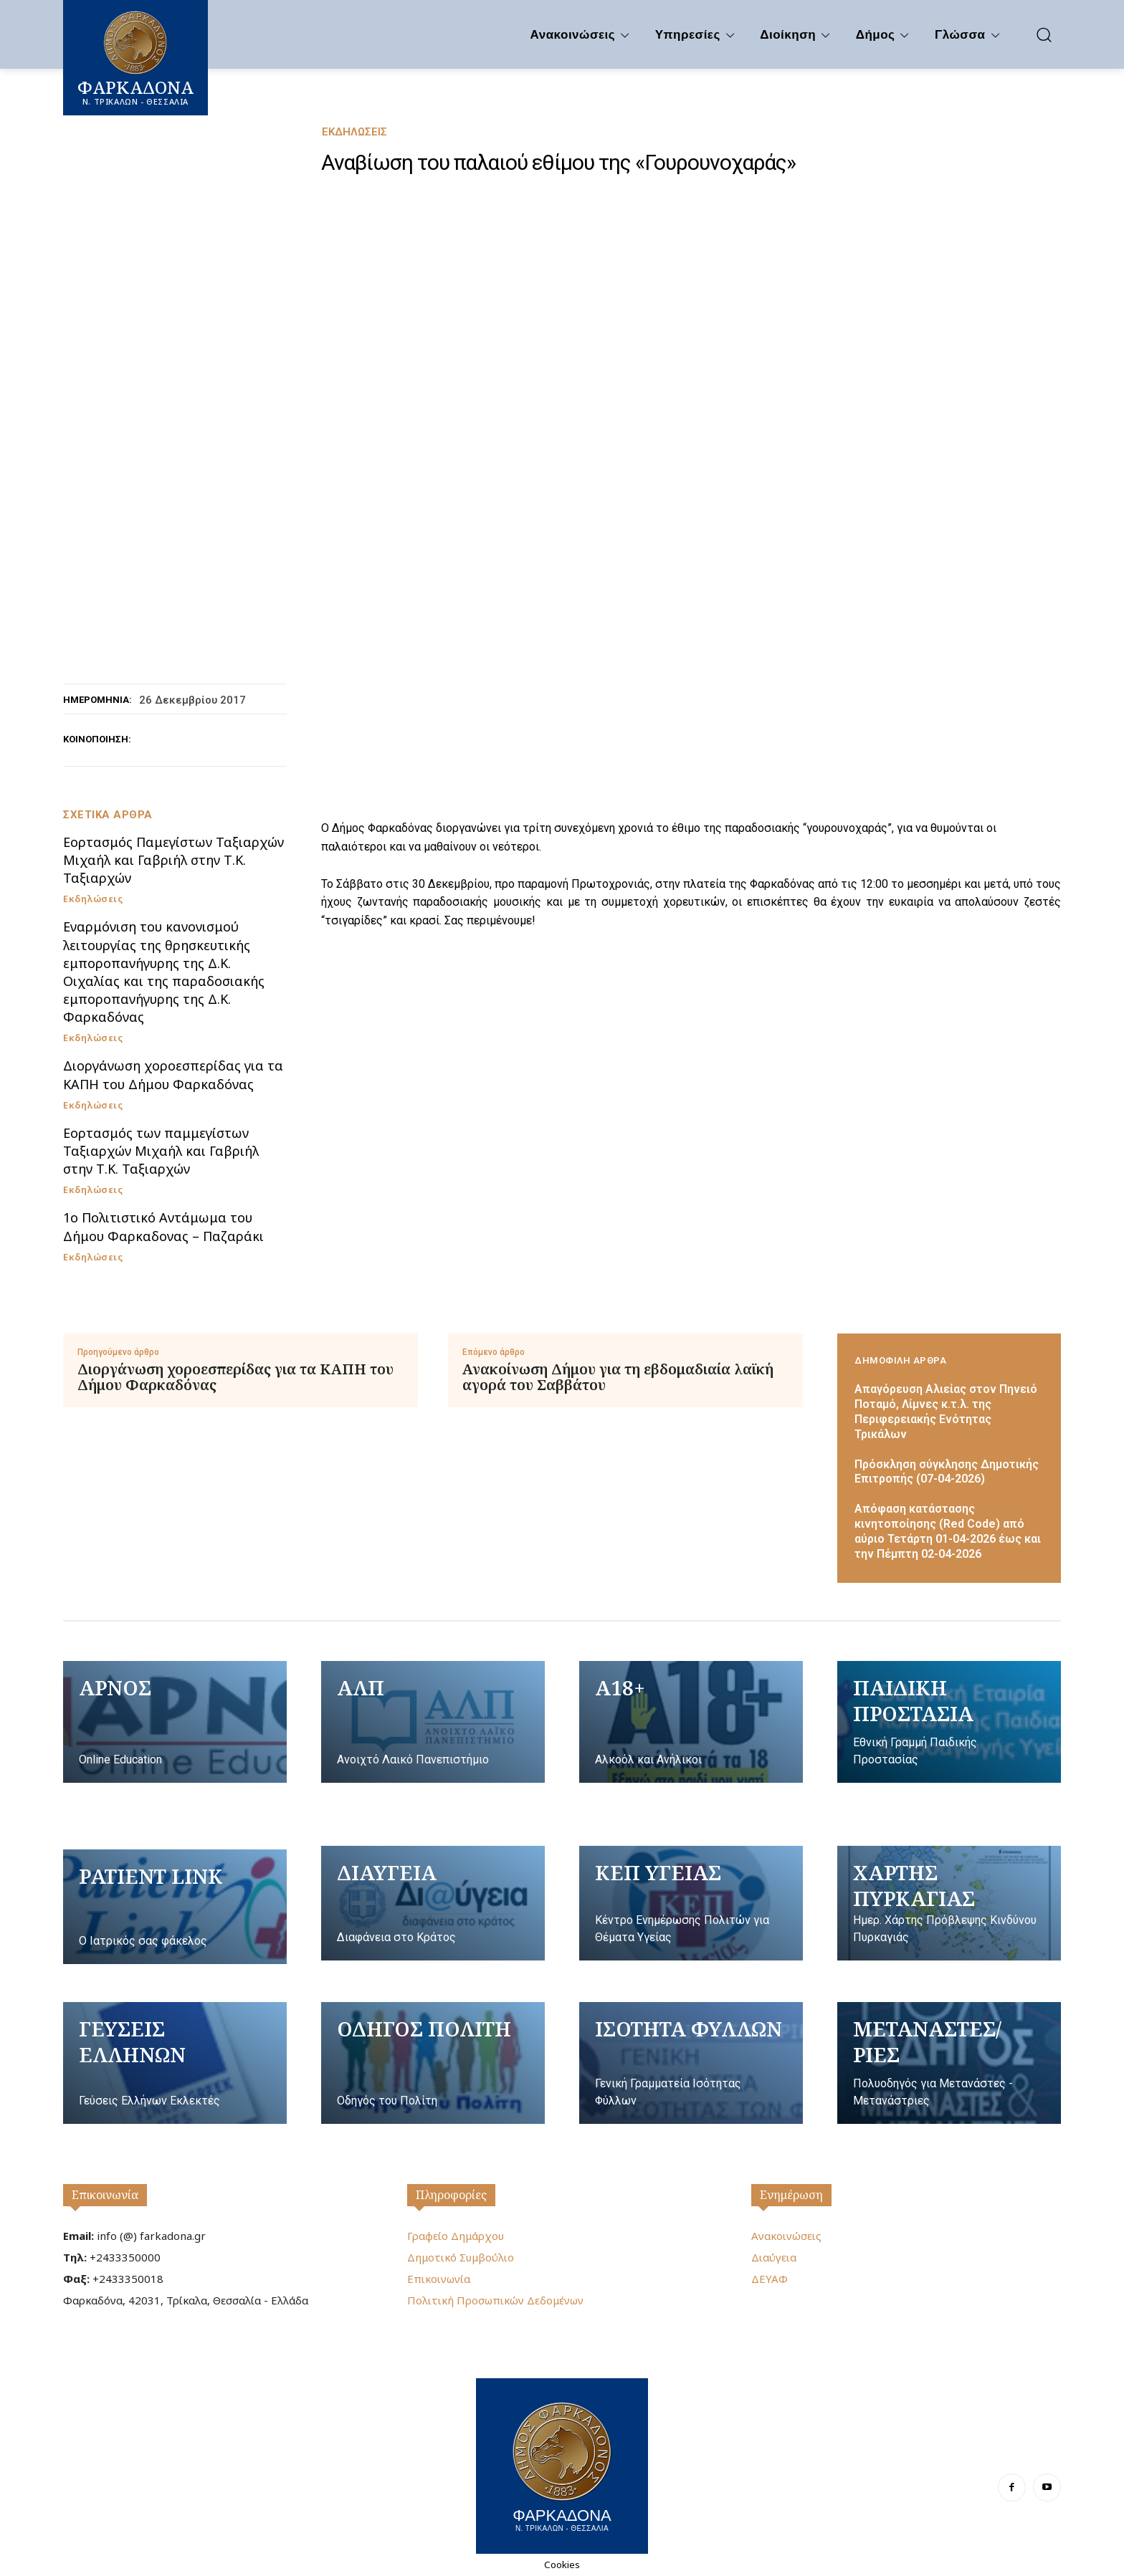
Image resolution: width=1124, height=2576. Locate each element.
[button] (1044, 34)
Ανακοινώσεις (786, 2235)
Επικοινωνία (105, 2195)
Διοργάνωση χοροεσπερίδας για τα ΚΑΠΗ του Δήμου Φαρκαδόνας (173, 1074)
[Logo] (562, 2464)
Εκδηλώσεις (354, 132)
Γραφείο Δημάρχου (455, 2235)
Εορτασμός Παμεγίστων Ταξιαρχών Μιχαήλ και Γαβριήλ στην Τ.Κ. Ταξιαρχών (173, 859)
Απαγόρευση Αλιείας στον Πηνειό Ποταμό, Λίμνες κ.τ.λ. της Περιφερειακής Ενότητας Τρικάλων (945, 1411)
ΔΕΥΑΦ (769, 2278)
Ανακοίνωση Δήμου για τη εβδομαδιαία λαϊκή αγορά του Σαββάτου (617, 1377)
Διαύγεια (773, 2257)
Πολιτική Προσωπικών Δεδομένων (495, 2300)
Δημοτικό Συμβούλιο (460, 2257)
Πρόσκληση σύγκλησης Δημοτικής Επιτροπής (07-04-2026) (946, 1471)
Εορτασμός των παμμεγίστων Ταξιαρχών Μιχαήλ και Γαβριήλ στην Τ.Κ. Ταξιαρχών (161, 1150)
